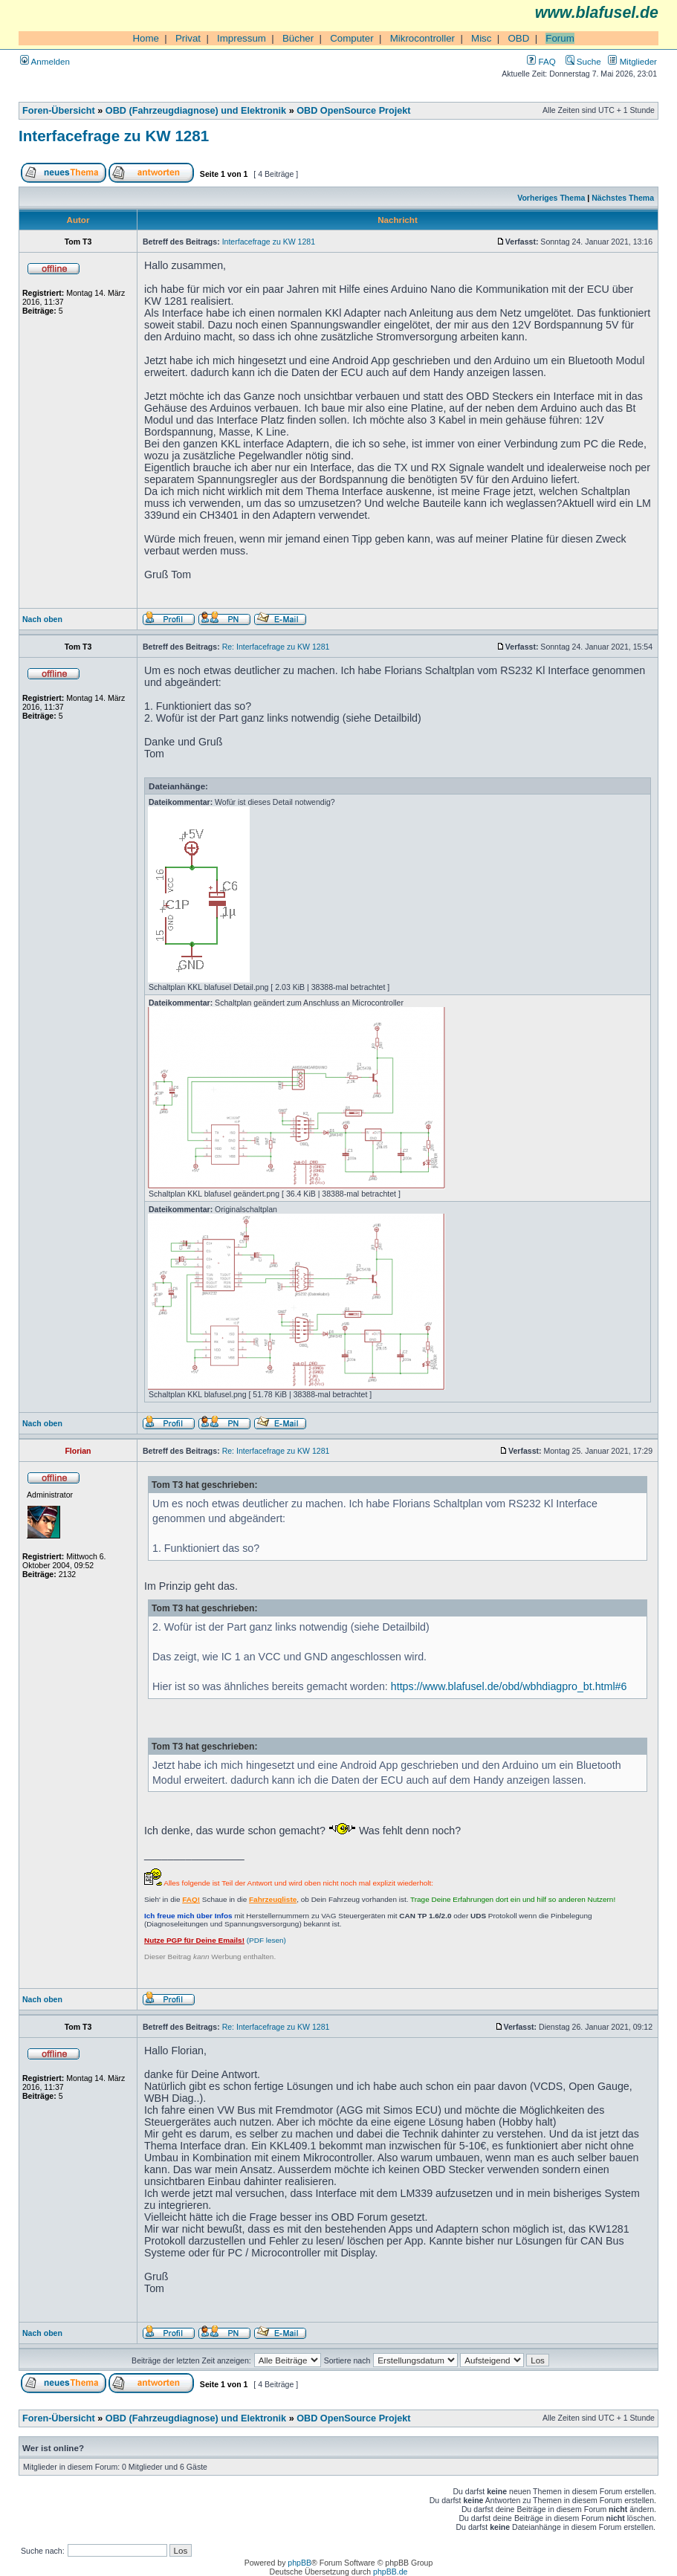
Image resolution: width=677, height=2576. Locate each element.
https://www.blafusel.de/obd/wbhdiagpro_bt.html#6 (509, 1686)
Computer (352, 38)
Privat (188, 38)
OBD (518, 38)
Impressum (241, 38)
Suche (583, 61)
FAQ (541, 61)
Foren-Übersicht (58, 111)
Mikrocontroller (422, 38)
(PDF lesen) (215, 1940)
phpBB (299, 2562)
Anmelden (45, 61)
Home (145, 38)
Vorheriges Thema (551, 197)
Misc (481, 38)
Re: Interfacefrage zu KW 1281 (276, 646)
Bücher (298, 38)
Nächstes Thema (623, 197)
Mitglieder (632, 61)
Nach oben (42, 619)
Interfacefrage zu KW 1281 (114, 135)
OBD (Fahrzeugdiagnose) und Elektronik (196, 111)
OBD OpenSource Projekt (353, 111)
